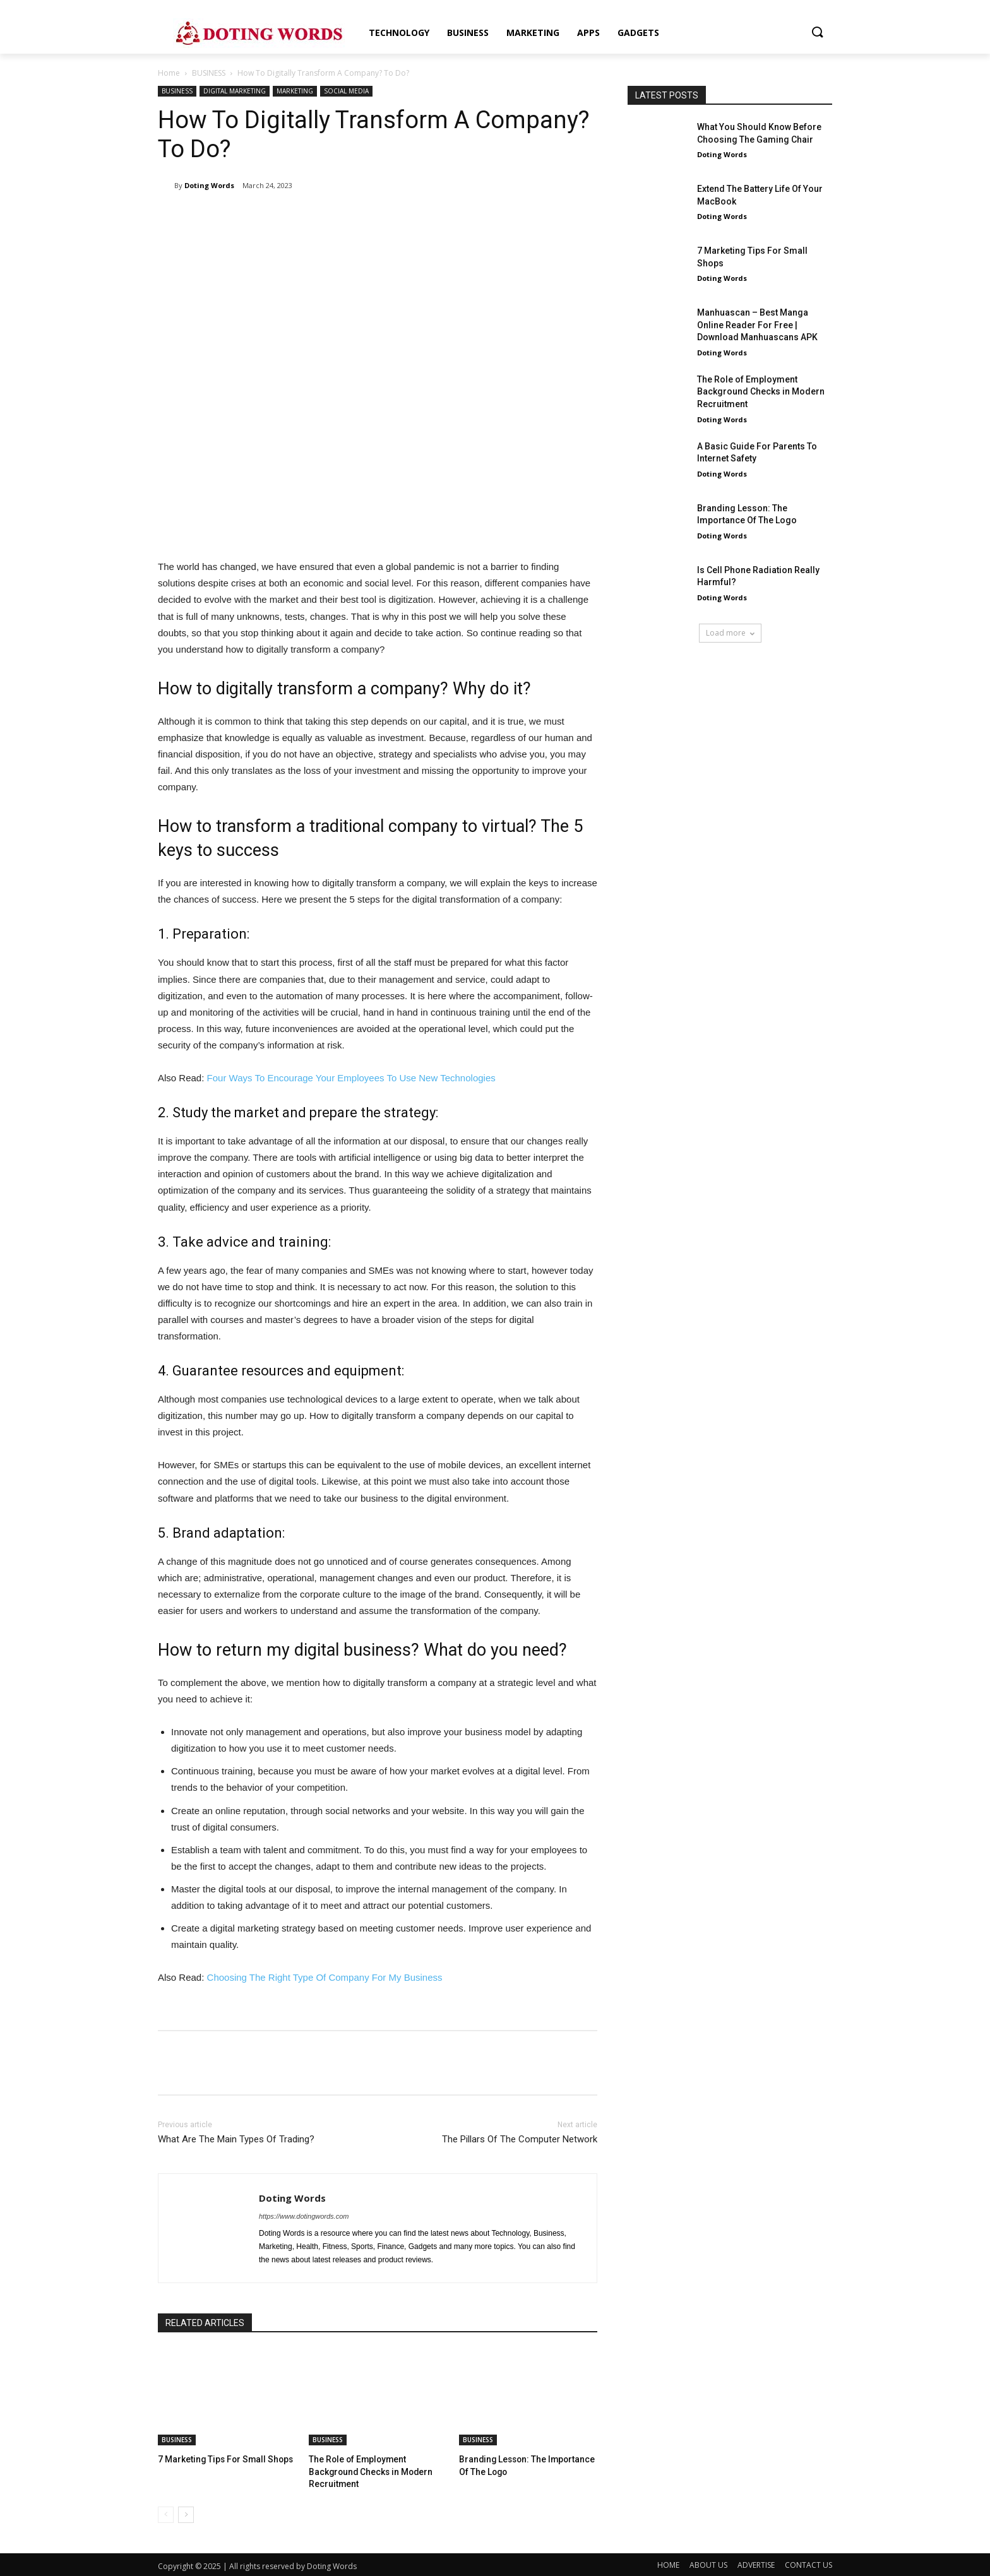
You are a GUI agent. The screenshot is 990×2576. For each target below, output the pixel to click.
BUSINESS (208, 73)
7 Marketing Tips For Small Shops (220, 2459)
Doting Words (209, 185)
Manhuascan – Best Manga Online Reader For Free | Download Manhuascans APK (757, 324)
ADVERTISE (756, 2563)
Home (169, 73)
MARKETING (295, 91)
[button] (817, 33)
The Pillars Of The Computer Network (519, 2139)
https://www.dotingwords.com (304, 2216)
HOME (668, 2563)
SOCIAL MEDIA (346, 91)
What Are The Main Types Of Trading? (236, 2139)
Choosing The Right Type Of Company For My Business (325, 1977)
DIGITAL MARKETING (235, 91)
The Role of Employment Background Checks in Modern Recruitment (367, 2470)
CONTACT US (808, 2563)
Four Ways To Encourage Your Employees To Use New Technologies (351, 1077)
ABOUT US (708, 2563)
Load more (730, 632)
